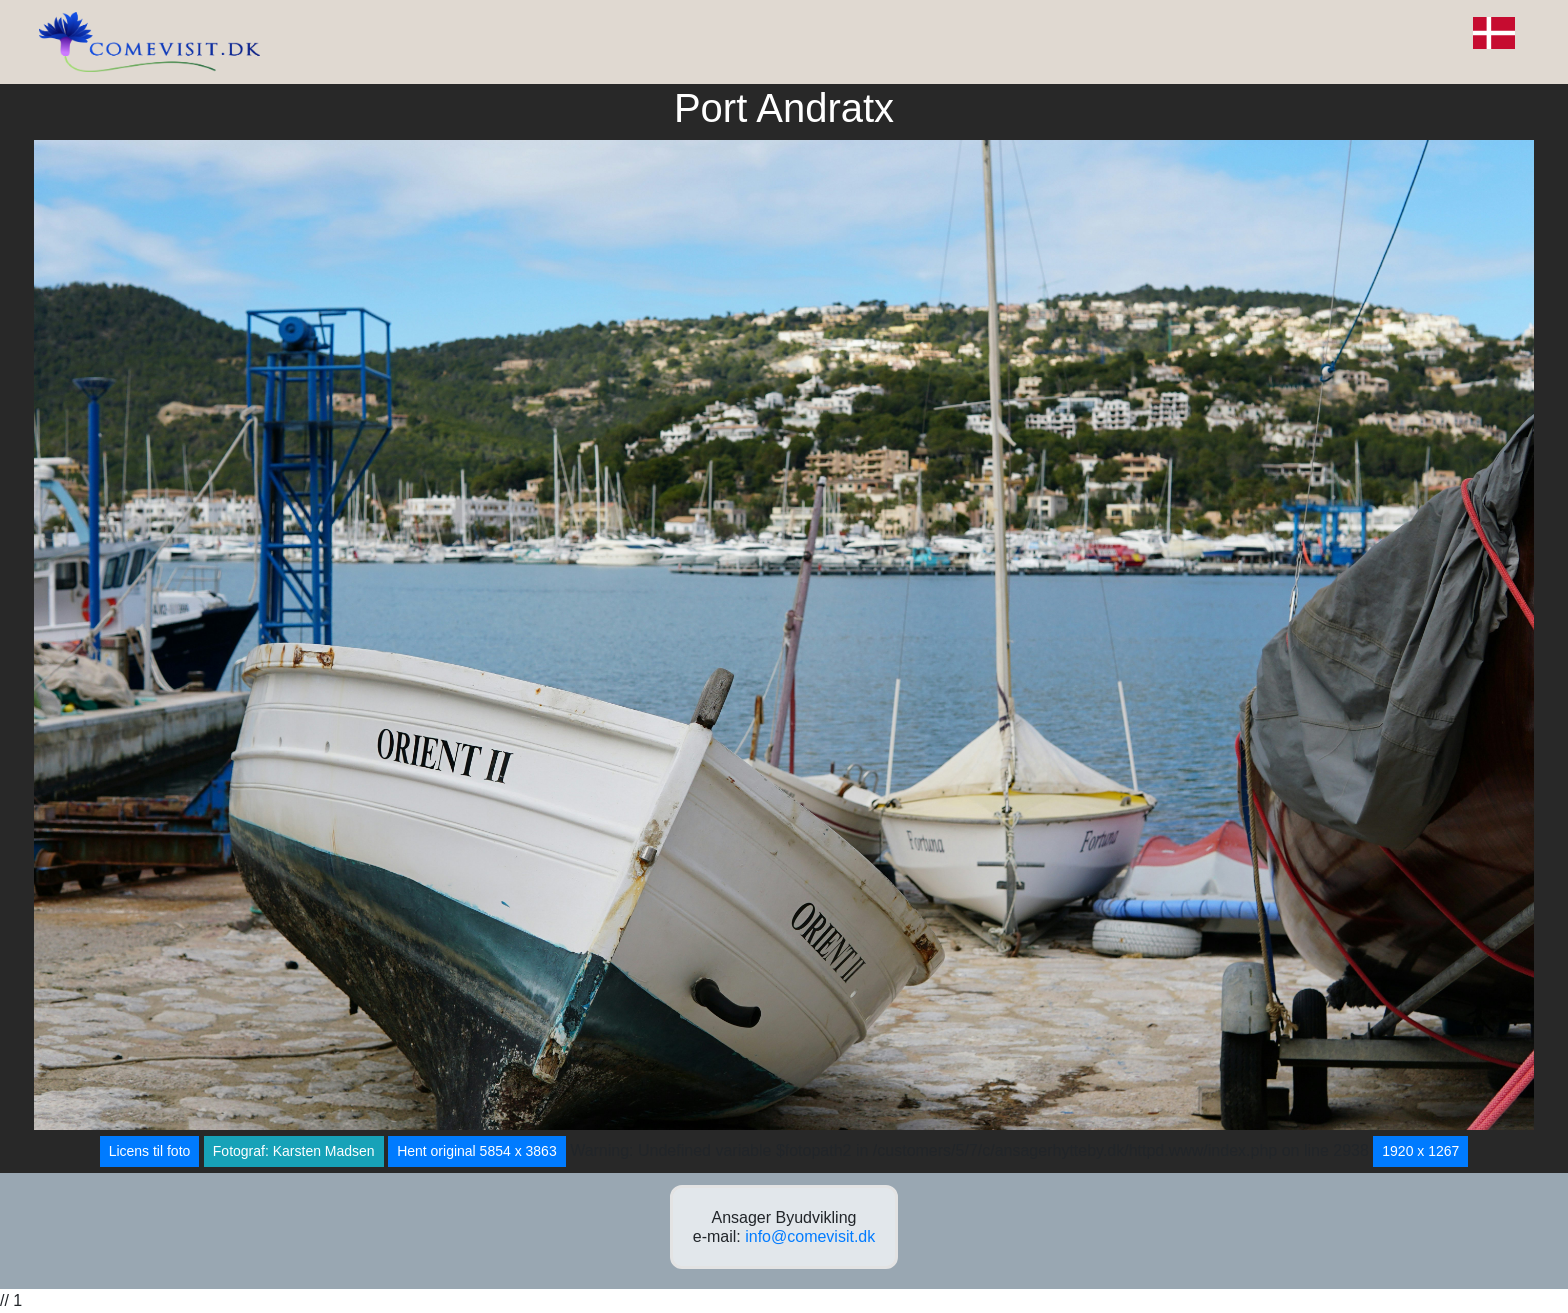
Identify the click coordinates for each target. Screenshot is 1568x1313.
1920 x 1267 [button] (1420, 1151)
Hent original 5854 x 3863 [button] (477, 1151)
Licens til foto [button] (150, 1151)
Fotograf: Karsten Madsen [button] (294, 1151)
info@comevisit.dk (810, 1236)
